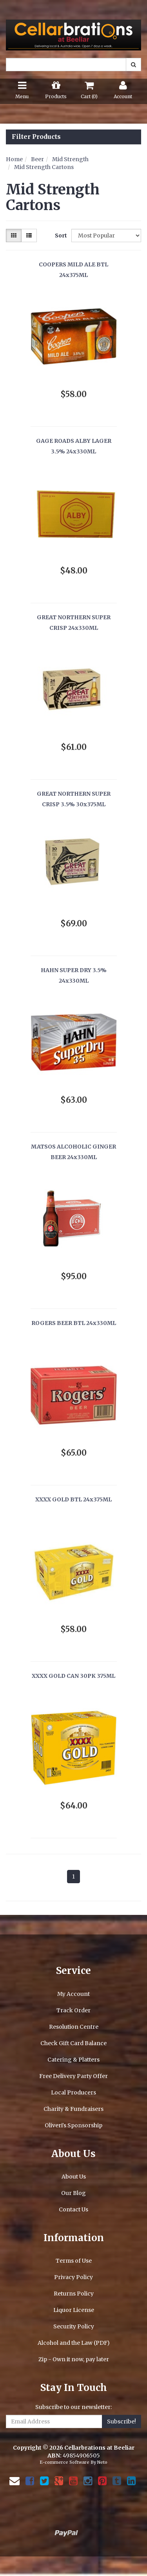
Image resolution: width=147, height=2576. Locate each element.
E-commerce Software (64, 2462)
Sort (60, 235)
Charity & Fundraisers (73, 2108)
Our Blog (73, 2193)
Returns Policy (74, 2293)
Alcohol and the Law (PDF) (74, 2342)
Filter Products (36, 136)
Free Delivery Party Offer (73, 2076)
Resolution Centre (73, 2026)
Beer (37, 159)
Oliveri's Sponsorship (73, 2125)
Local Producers (73, 2092)
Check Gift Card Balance (73, 2043)
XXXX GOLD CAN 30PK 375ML (73, 1675)
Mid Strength (70, 159)
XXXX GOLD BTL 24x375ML (73, 1499)
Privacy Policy (73, 2277)
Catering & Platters (73, 2059)
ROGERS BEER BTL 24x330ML (73, 1323)
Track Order (73, 2010)
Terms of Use (74, 2260)
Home (14, 159)
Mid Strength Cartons (44, 167)
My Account (73, 1993)
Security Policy (73, 2326)
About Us (74, 2176)
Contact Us (73, 2209)
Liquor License (73, 2310)
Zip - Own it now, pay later (73, 2359)
